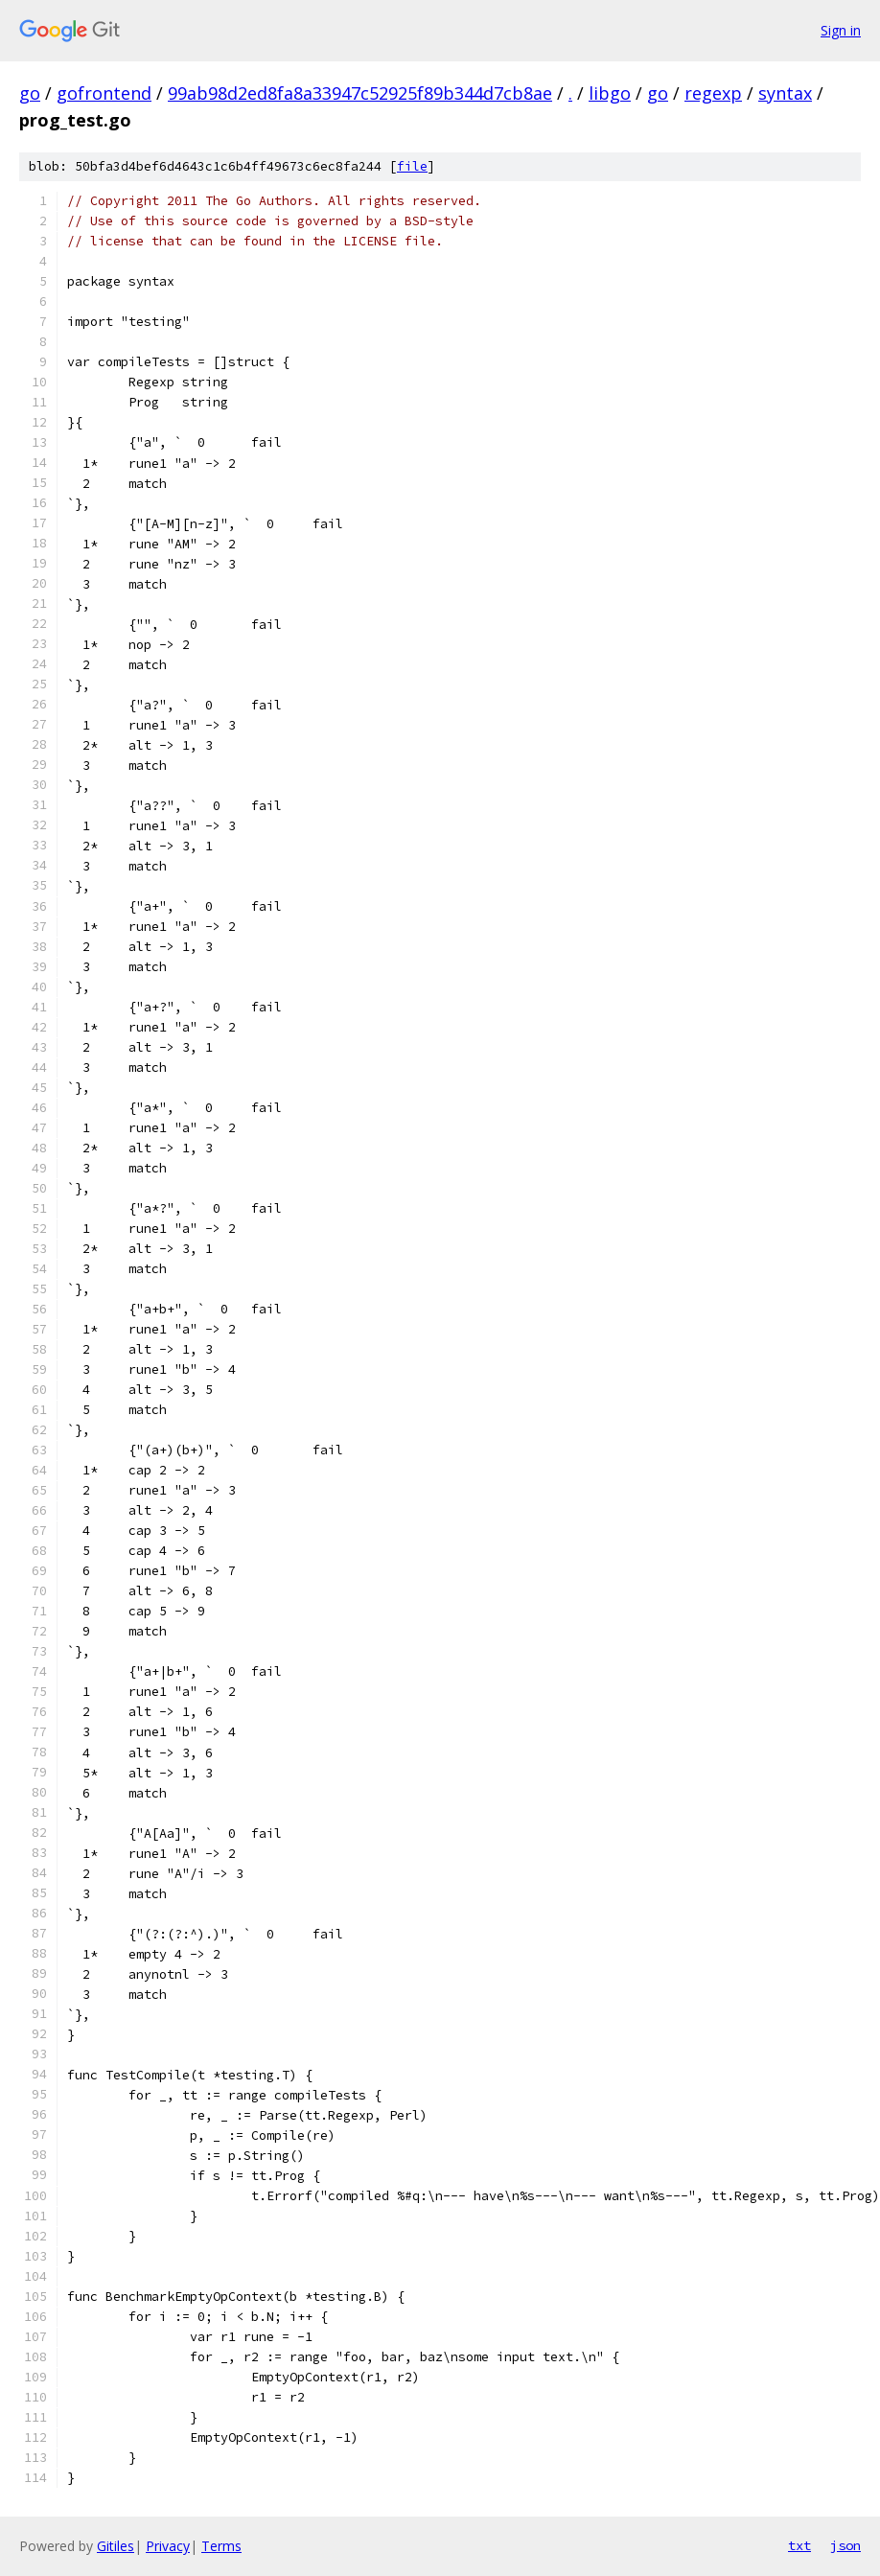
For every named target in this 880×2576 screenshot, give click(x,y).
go (29, 92)
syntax (785, 92)
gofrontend (104, 92)
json (845, 2545)
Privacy (168, 2546)
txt (799, 2545)
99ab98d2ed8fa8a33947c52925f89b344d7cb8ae (360, 92)
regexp (713, 92)
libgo (610, 92)
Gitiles (115, 2546)
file (412, 166)
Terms (221, 2546)
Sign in (841, 30)
